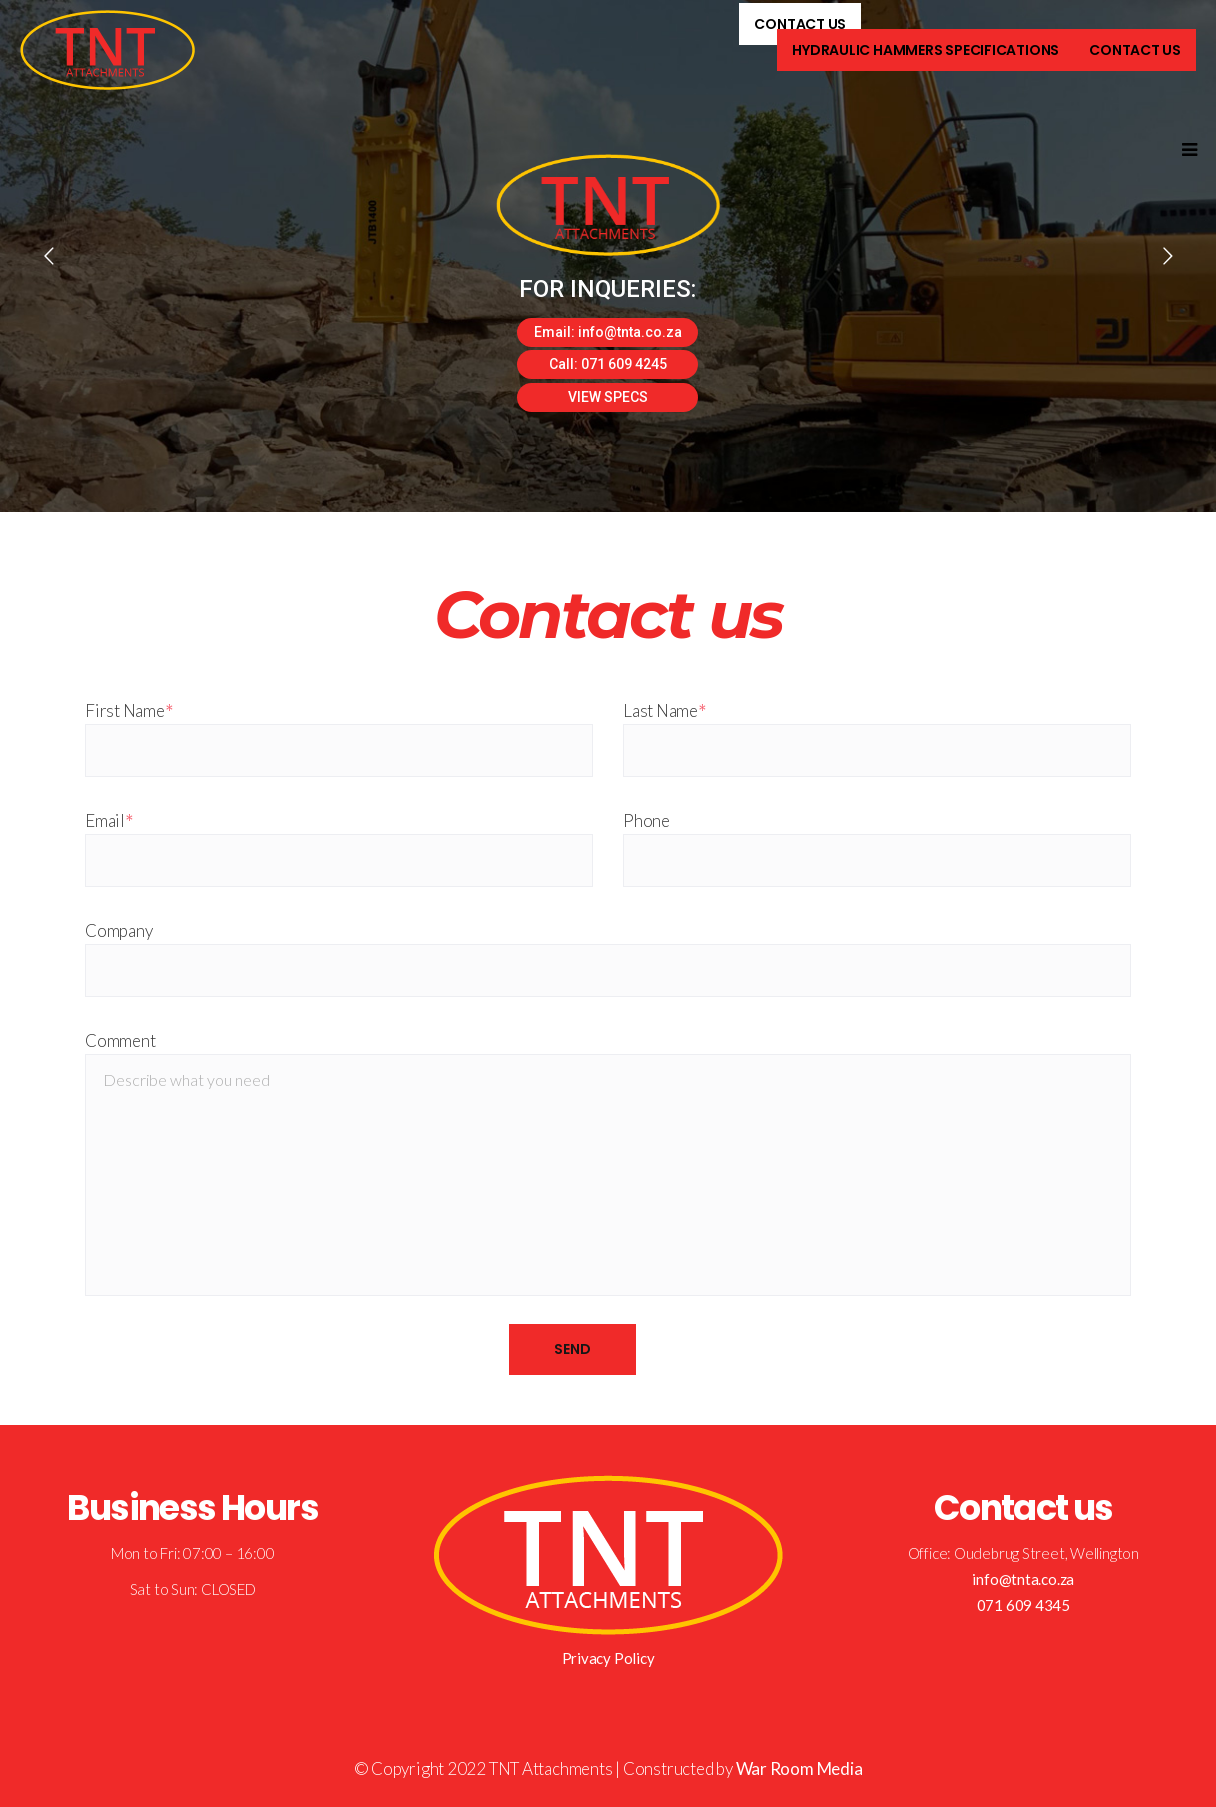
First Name (129, 710)
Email (109, 820)
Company (118, 930)
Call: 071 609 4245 (608, 364)
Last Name (664, 710)
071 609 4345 (1023, 1605)
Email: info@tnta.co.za (608, 332)
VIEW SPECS (608, 397)
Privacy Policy (608, 1658)
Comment (120, 1040)
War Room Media (799, 1768)
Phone (646, 820)
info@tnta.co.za (1023, 1579)
